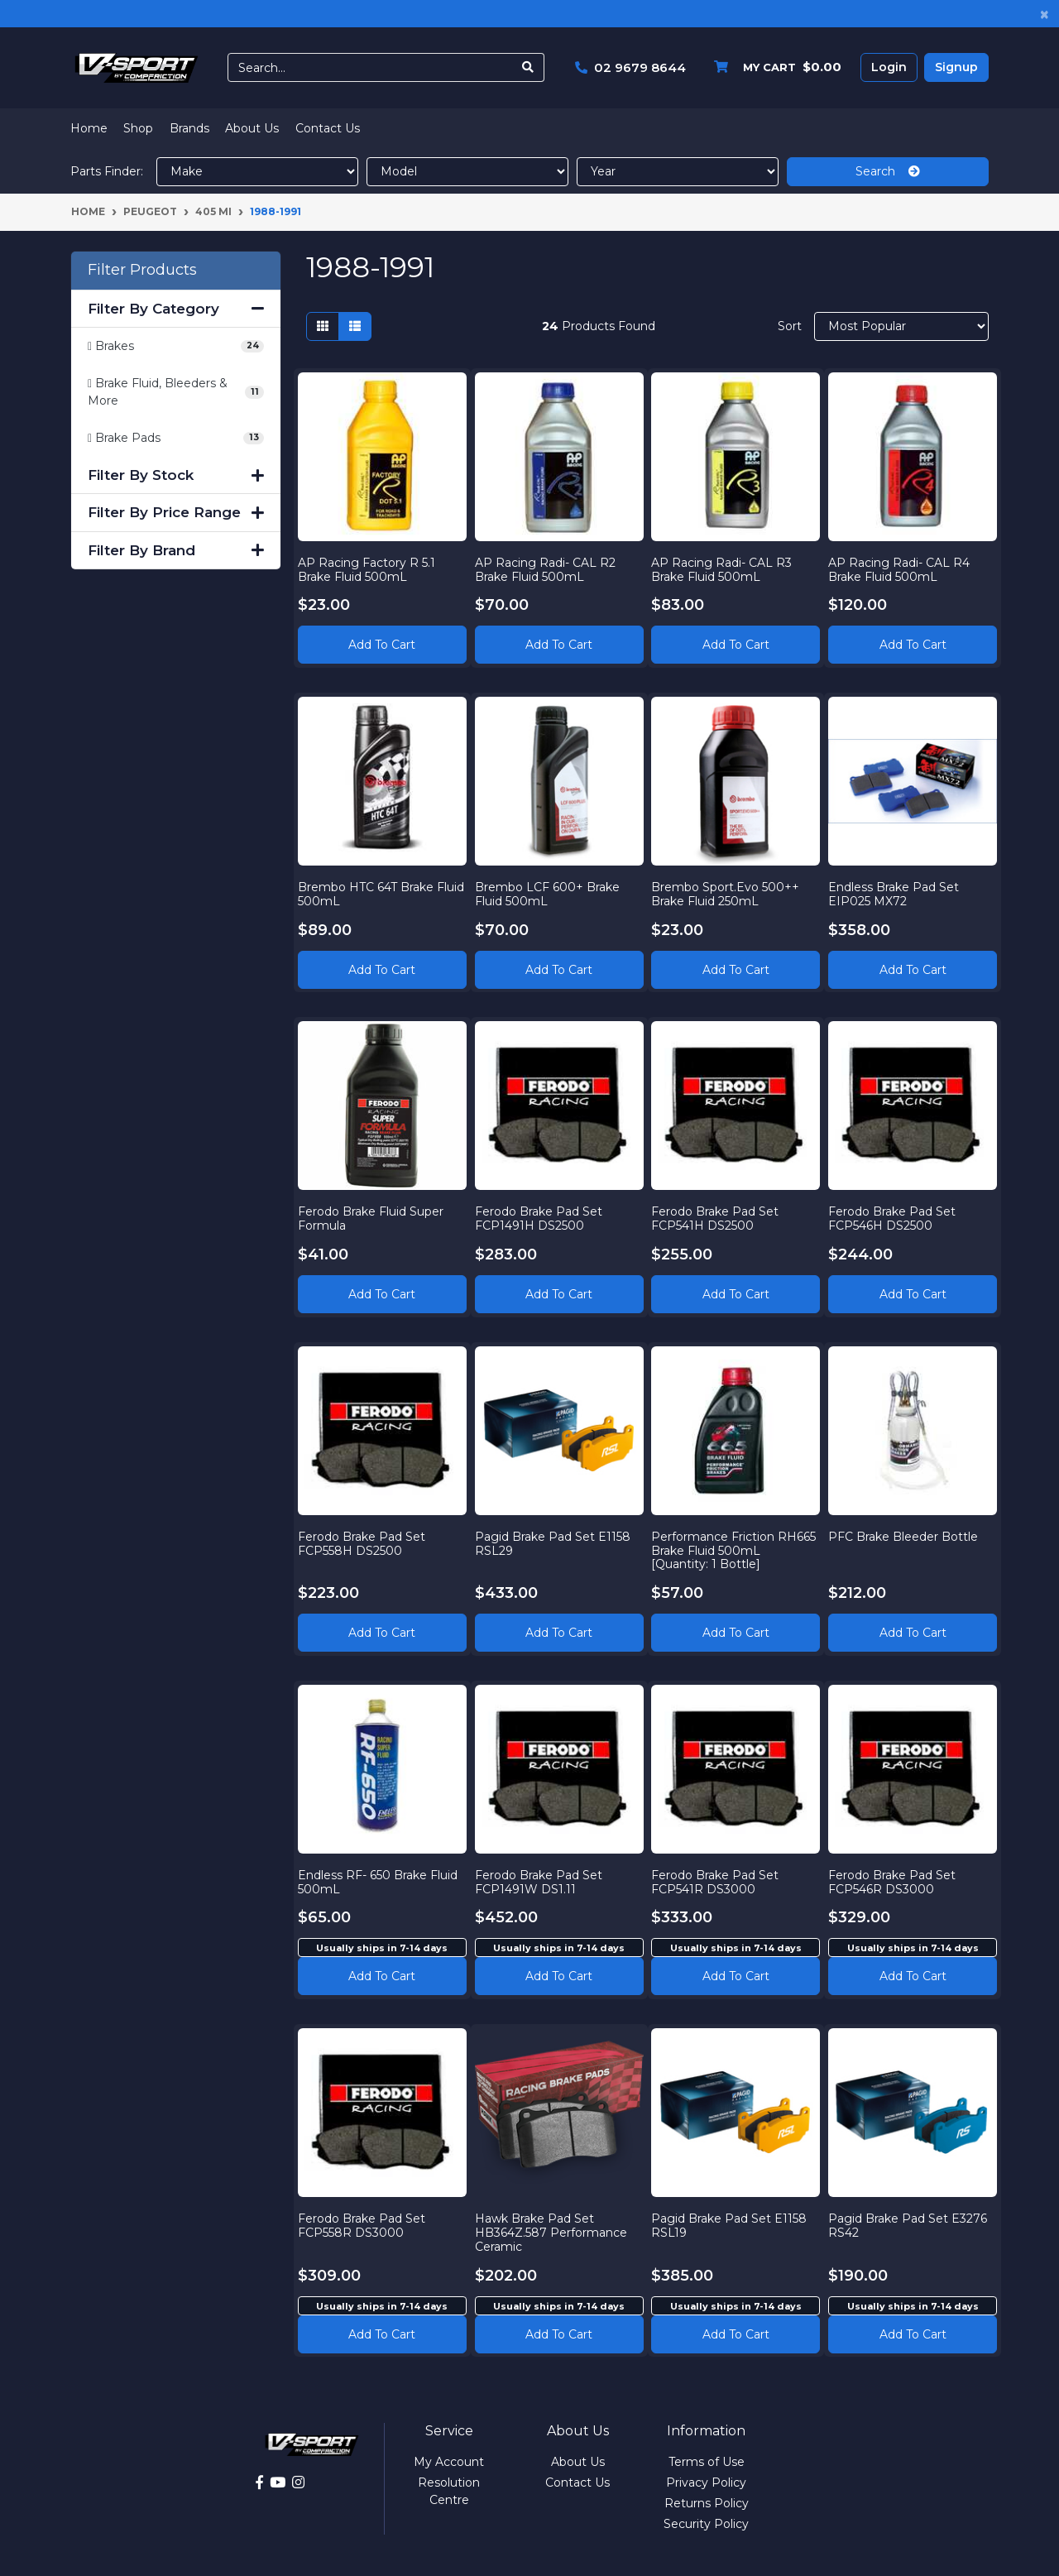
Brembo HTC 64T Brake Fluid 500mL (370, 889)
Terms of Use (706, 2461)
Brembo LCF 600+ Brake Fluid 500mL (552, 889)
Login (889, 67)
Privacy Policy (706, 2482)
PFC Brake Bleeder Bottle (908, 1531)
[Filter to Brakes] (175, 346)
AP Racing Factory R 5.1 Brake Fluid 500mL (371, 563)
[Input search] (370, 67)
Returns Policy (706, 2503)
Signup (956, 67)
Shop (138, 128)
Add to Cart (381, 639)
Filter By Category (176, 308)
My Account (449, 2461)
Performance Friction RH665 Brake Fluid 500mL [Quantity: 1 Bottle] (732, 1545)
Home (89, 128)
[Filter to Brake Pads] (175, 438)
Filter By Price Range (176, 512)
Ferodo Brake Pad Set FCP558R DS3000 (366, 2220)
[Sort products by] (901, 326)
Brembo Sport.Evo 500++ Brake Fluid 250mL (731, 889)
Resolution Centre (449, 2491)
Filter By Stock (176, 475)
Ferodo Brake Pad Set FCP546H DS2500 (897, 1213)
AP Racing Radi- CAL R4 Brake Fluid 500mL (904, 563)
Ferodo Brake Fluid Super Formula (375, 1213)
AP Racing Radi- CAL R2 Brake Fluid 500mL (550, 563)
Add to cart (381, 1971)
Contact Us (327, 128)
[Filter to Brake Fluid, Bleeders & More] (175, 392)
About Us (252, 128)
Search (887, 171)
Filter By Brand (176, 550)
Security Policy (706, 2523)
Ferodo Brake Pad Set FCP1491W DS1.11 (543, 1877)
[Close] (1044, 13)
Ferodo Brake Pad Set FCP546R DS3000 (897, 1877)
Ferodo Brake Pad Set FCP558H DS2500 (366, 1538)
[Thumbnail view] (322, 326)
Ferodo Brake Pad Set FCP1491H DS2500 (543, 1213)
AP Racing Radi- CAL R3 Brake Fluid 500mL (727, 563)
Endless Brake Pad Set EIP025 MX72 (898, 889)
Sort (790, 326)
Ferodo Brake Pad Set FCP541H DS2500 (720, 1213)
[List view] (354, 326)
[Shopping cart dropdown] (773, 67)
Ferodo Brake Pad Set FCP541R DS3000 (720, 1877)
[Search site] (528, 67)
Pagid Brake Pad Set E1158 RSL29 (557, 1538)
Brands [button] (189, 128)
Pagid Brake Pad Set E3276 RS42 (893, 2220)
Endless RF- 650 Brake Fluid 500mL (367, 1877)
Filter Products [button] (142, 270)
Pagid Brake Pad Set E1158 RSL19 (734, 2220)
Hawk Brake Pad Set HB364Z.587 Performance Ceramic (556, 2227)
